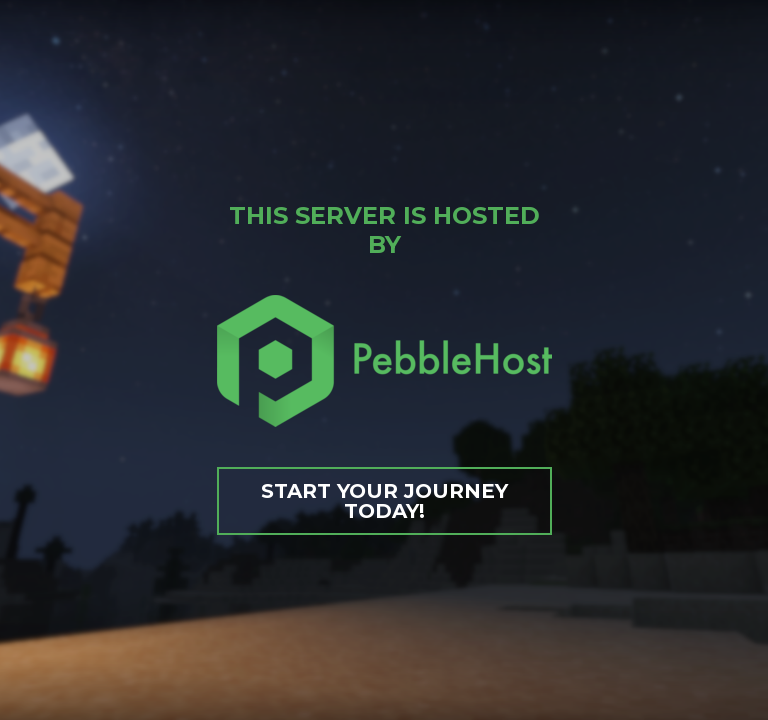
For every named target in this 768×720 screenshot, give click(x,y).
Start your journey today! (384, 501)
